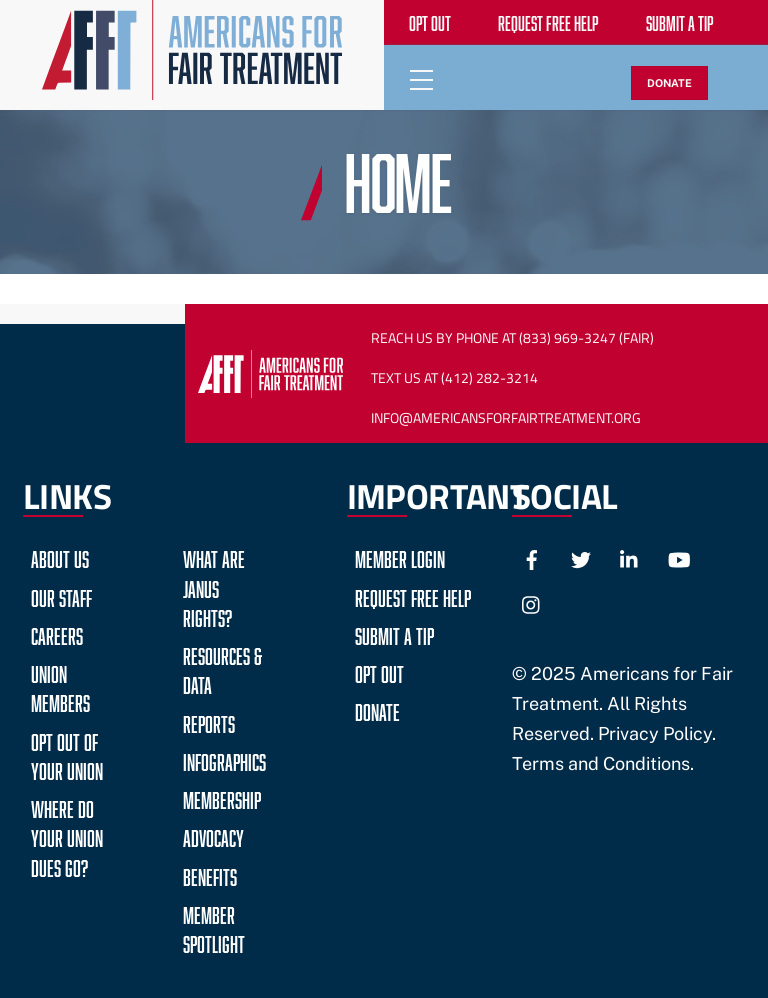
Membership (222, 797)
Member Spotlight (214, 927)
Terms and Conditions (601, 763)
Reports (209, 721)
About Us (60, 556)
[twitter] (581, 557)
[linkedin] (630, 557)
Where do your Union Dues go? (67, 836)
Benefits (210, 874)
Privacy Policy (655, 733)
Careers (57, 633)
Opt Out (379, 671)
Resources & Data (222, 668)
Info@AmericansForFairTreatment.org (506, 418)
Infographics (224, 759)
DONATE (669, 83)
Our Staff (61, 595)
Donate (377, 709)
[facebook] (532, 557)
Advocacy (213, 835)
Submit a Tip (394, 633)
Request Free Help (413, 595)
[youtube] (679, 557)
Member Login (400, 556)
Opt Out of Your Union (67, 754)
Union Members (60, 686)
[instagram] (532, 602)
